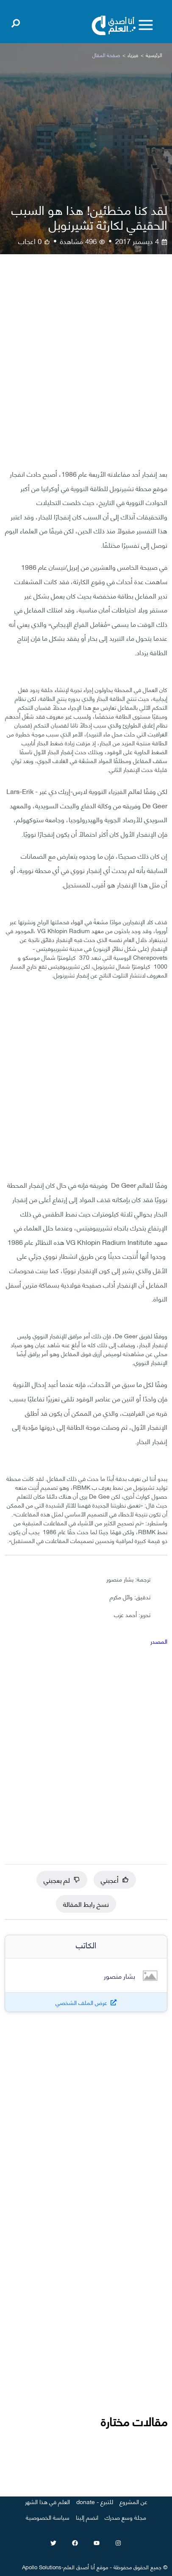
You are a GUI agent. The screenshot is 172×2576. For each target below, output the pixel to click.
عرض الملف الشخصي (81, 2002)
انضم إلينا (87, 2517)
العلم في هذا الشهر (47, 2501)
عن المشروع (133, 2501)
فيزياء (133, 55)
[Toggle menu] (146, 25)
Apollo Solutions (41, 2567)
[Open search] (15, 21)
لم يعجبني (62, 1879)
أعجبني (115, 1879)
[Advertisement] (86, 367)
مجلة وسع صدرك (125, 2517)
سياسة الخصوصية (47, 2517)
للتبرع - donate (94, 2501)
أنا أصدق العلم (79, 2567)
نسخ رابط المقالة (86, 1904)
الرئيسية (154, 55)
